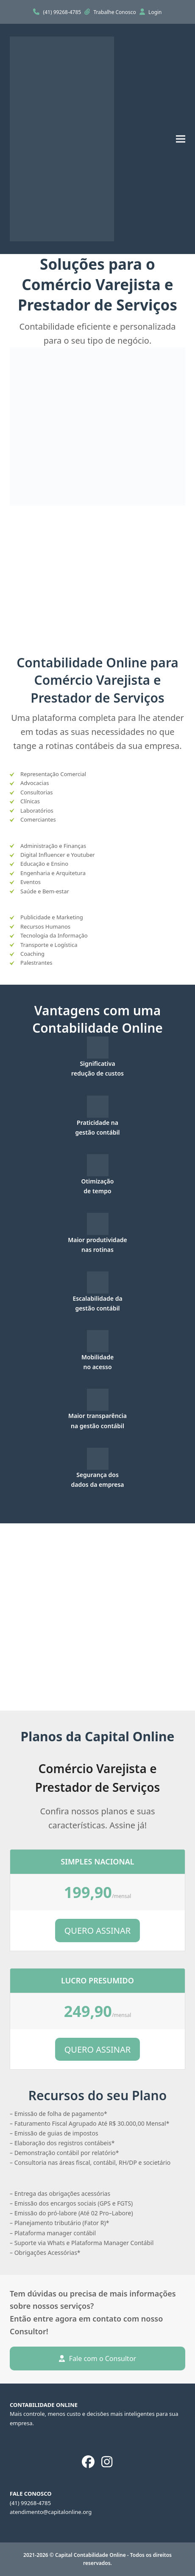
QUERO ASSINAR (97, 1930)
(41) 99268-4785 (63, 12)
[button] (180, 138)
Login (155, 12)
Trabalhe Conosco (115, 12)
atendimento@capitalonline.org (51, 2512)
